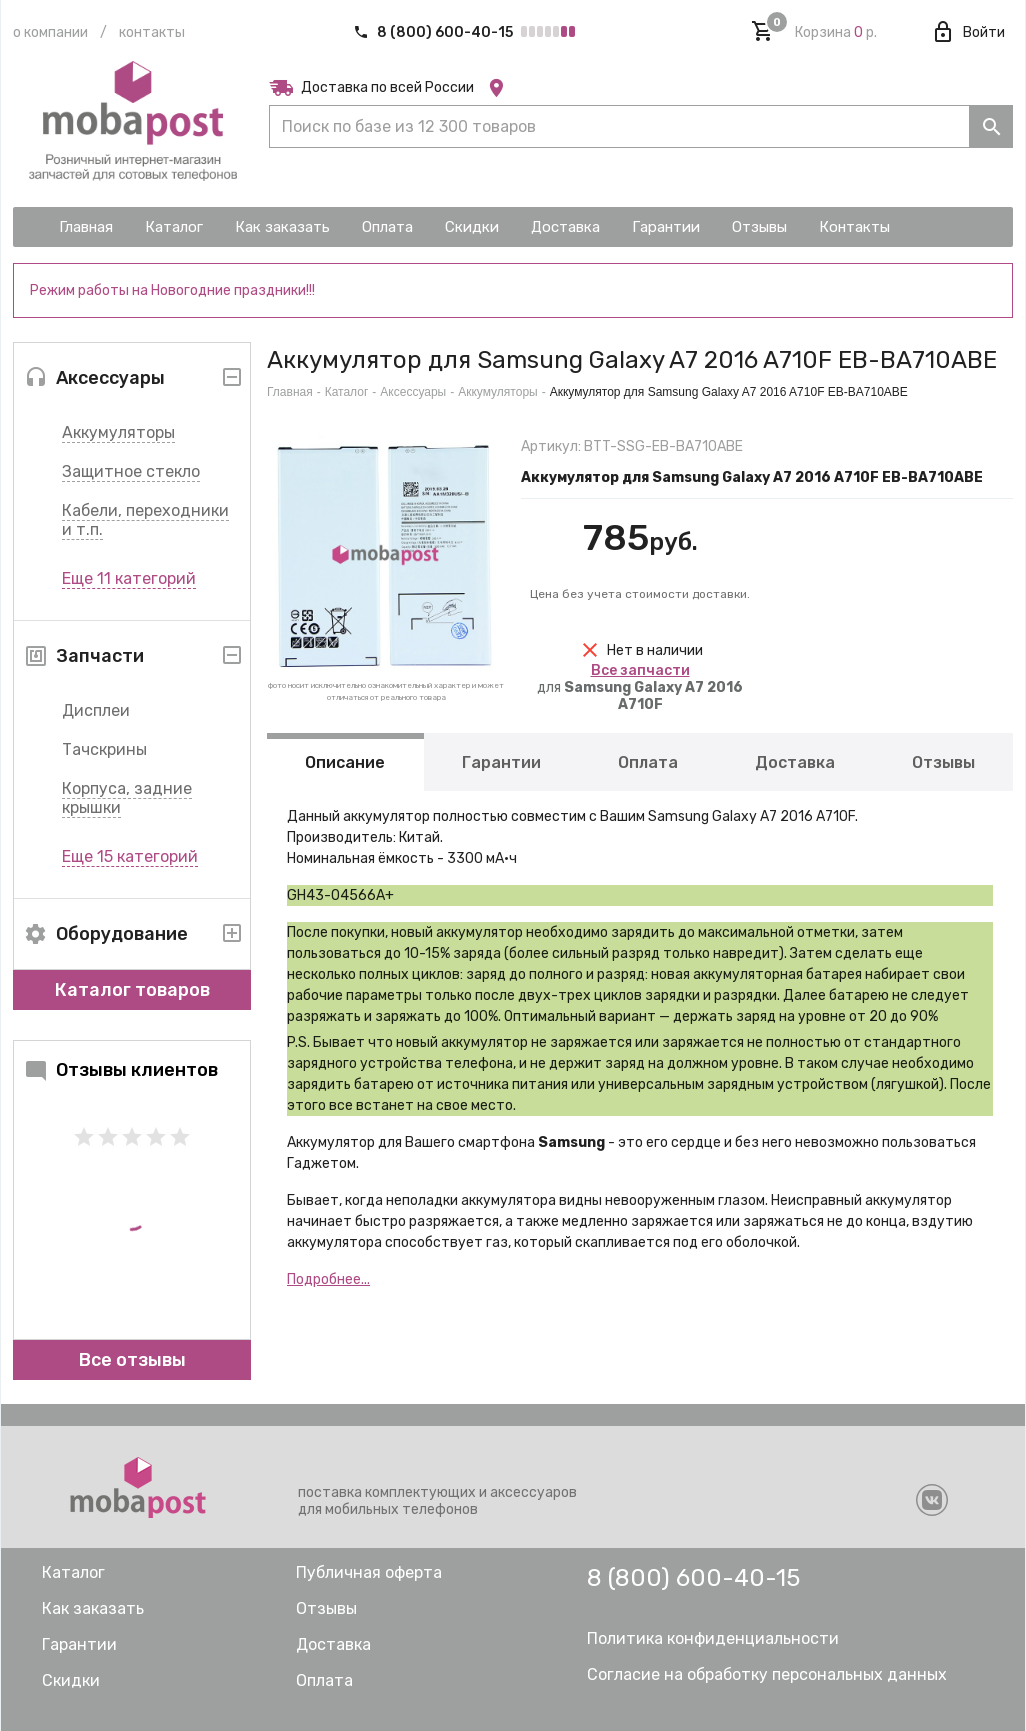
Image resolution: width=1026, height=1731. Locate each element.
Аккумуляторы (118, 432)
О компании (50, 32)
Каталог (347, 392)
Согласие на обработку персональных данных (767, 1674)
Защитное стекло (131, 471)
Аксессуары (413, 392)
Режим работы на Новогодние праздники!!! (172, 290)
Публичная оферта (369, 1572)
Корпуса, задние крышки (127, 798)
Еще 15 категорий (130, 856)
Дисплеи (96, 710)
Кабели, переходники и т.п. (145, 520)
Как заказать (93, 1608)
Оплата (648, 762)
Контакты (152, 32)
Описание (345, 762)
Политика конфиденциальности (713, 1638)
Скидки (71, 1680)
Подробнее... (328, 1279)
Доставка (795, 762)
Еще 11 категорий (129, 578)
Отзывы (943, 762)
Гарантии (501, 762)
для (640, 687)
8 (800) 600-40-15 (434, 32)
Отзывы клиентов (121, 1070)
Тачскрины (104, 749)
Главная (290, 392)
